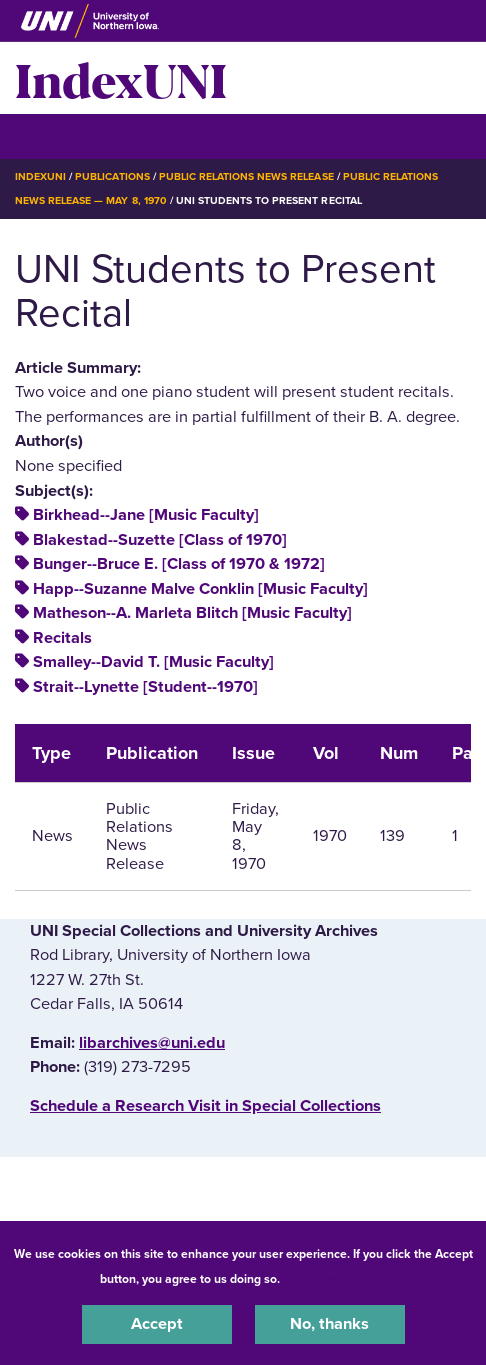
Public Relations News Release (246, 176)
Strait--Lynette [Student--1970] (145, 687)
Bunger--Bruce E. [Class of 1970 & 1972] (179, 564)
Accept (157, 1324)
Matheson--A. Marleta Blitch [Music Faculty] (192, 613)
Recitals (62, 638)
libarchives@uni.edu (152, 1043)
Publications (112, 176)
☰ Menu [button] (50, 135)
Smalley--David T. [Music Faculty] (153, 662)
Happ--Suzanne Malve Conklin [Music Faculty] (200, 589)
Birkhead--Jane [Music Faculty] (146, 515)
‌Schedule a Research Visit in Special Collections (205, 1106)
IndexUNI (121, 78)
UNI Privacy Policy (336, 1279)
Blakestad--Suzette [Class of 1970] (160, 540)
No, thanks (329, 1324)
